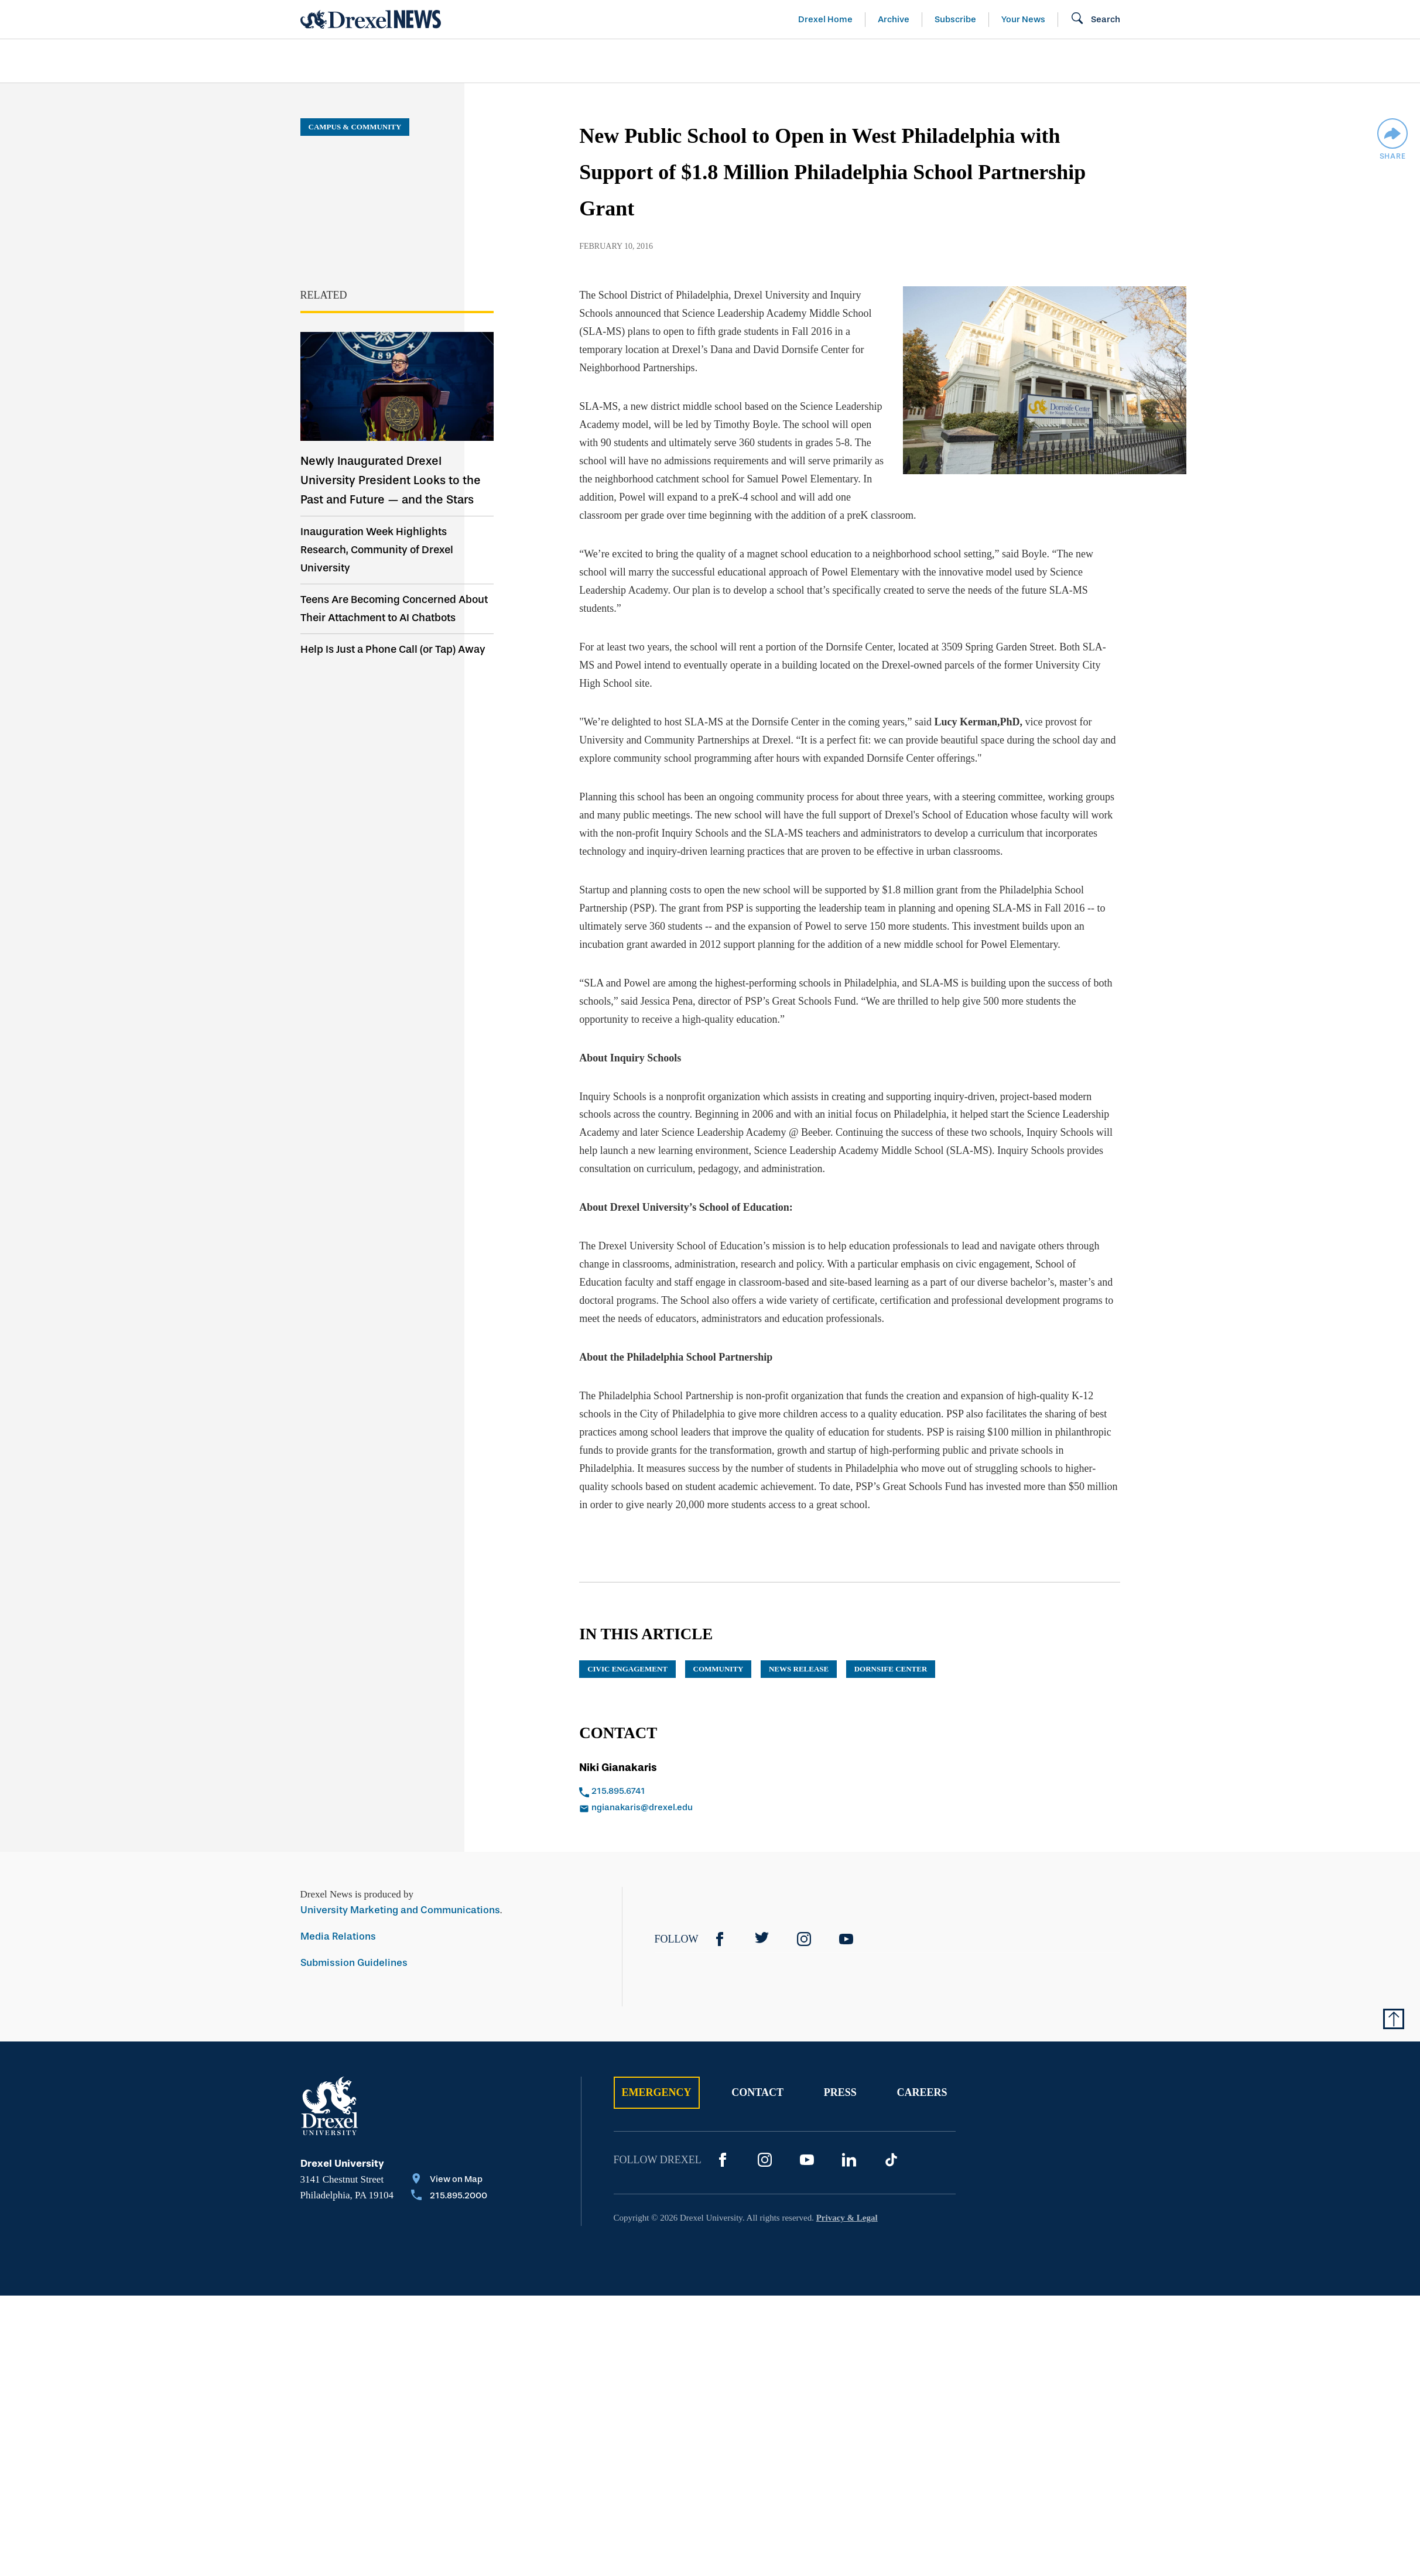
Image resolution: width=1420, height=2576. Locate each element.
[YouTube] (846, 1921)
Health (877, 61)
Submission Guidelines (354, 1944)
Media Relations (338, 1918)
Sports (1265, 61)
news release (799, 1650)
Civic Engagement (627, 1650)
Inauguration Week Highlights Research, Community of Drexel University (376, 549)
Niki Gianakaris (618, 1749)
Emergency (657, 2074)
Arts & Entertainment (367, 61)
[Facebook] (720, 1921)
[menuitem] (367, 61)
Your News (1023, 19)
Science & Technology (539, 61)
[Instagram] (804, 1921)
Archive (893, 19)
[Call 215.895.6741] (702, 1774)
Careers (922, 2074)
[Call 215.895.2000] (449, 2178)
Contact (757, 2074)
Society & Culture (990, 61)
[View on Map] (449, 2162)
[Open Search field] (1095, 19)
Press (840, 2074)
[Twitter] (762, 1921)
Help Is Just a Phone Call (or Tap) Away (392, 649)
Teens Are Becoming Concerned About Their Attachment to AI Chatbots (394, 608)
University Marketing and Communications (400, 1892)
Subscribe (955, 19)
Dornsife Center (891, 1650)
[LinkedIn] (849, 2142)
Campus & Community (1145, 61)
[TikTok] (891, 2142)
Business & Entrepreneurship (731, 61)
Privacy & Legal (847, 2199)
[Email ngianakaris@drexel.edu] (702, 1790)
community (718, 1650)
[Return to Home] (370, 19)
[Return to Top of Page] (1393, 2000)
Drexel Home (825, 19)
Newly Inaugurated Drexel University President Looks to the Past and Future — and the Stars (390, 480)
